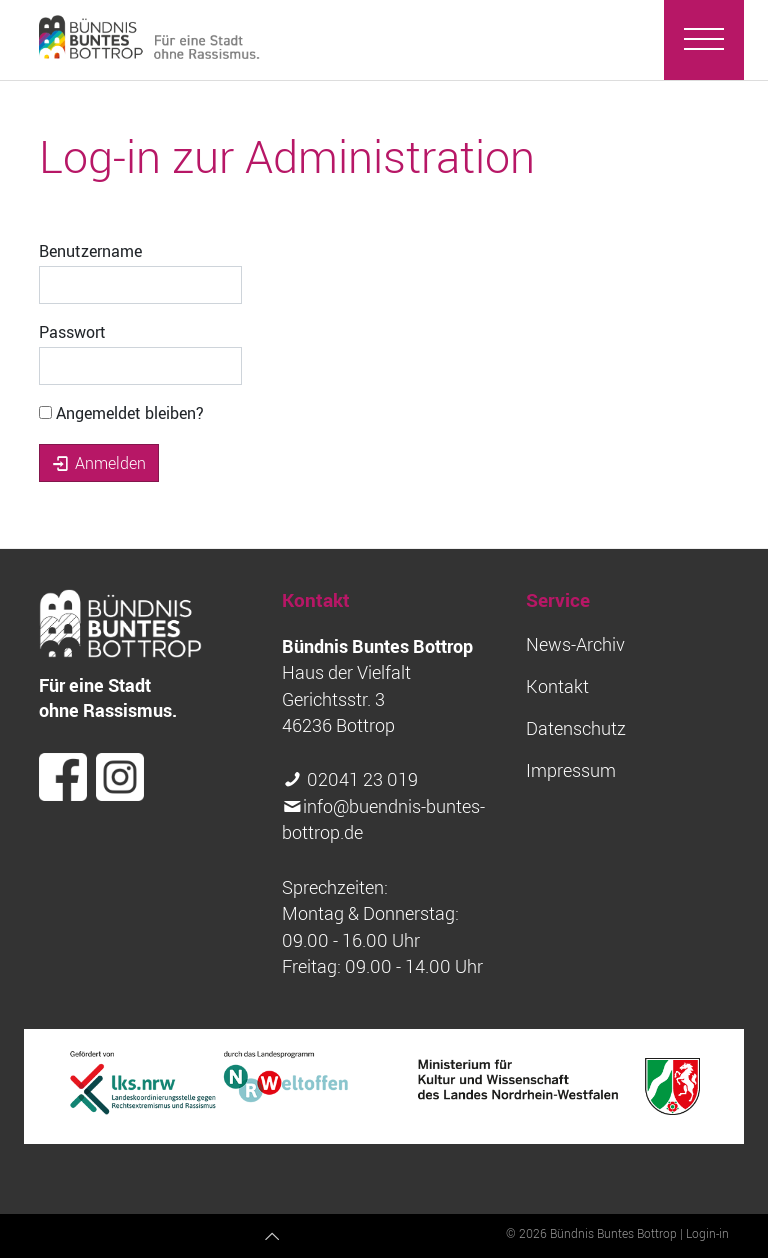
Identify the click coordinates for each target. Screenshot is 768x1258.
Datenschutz (576, 728)
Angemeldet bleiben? (121, 413)
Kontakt (557, 686)
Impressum (571, 770)
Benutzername (90, 251)
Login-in (707, 1233)
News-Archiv (575, 644)
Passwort (72, 332)
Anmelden (99, 463)
